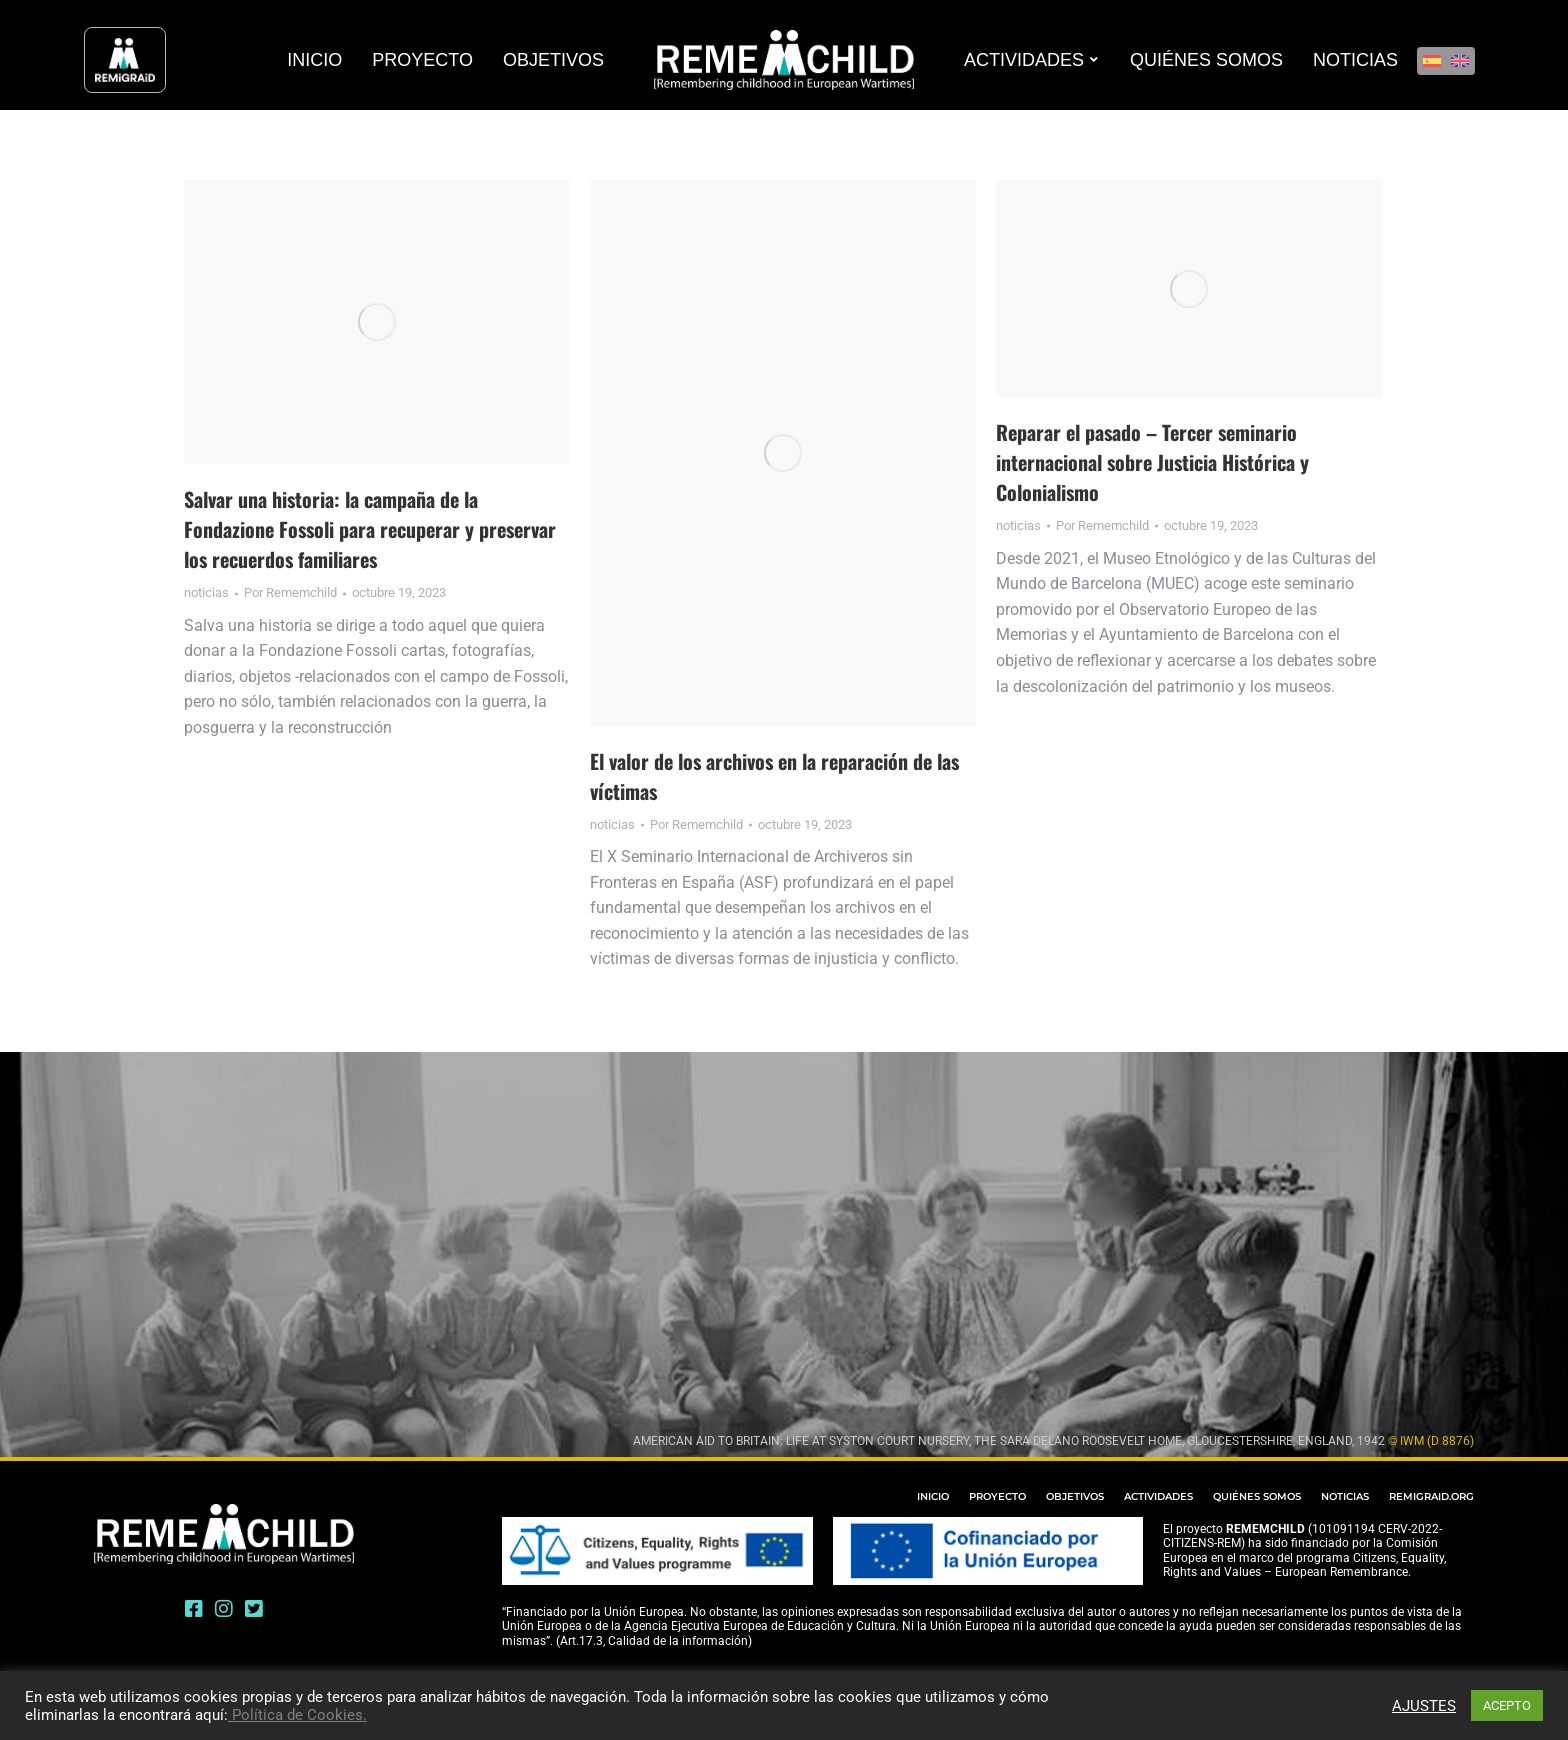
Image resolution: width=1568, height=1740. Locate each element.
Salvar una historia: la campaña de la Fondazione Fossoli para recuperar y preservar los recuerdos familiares (370, 529)
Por (290, 592)
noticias (206, 592)
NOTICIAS (1345, 1496)
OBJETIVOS (1075, 1496)
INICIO (933, 1496)
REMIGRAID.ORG (1431, 1496)
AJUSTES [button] (1424, 1706)
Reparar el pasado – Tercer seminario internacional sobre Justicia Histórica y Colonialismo (1152, 462)
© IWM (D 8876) (1431, 1441)
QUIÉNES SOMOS (1257, 1496)
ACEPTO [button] (1507, 1705)
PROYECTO (997, 1496)
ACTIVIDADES (1158, 1496)
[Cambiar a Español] (1432, 61)
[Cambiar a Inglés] (1460, 61)
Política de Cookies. (297, 1715)
